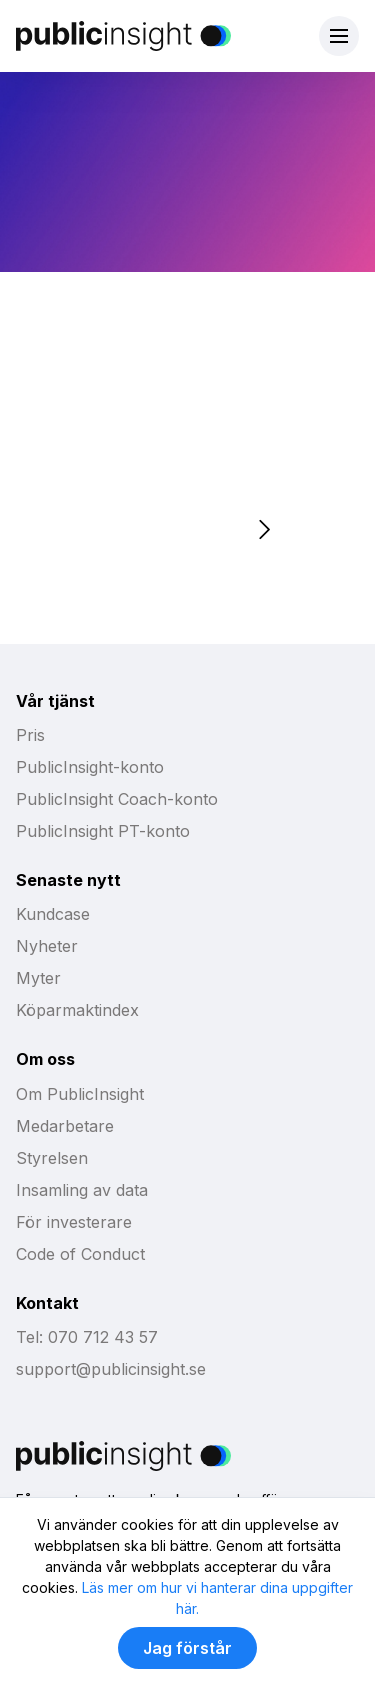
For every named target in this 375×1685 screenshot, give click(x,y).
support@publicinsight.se (111, 1369)
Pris (30, 735)
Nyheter (47, 946)
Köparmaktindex (77, 1010)
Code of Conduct (80, 1254)
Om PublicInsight (80, 1094)
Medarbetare (65, 1126)
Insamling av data (82, 1190)
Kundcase (53, 914)
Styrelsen (52, 1158)
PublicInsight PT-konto (103, 831)
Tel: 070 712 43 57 (87, 1337)
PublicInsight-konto (90, 767)
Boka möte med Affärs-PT (125, 467)
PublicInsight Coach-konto (117, 799)
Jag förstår (187, 1648)
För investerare (74, 1222)
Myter (38, 978)
